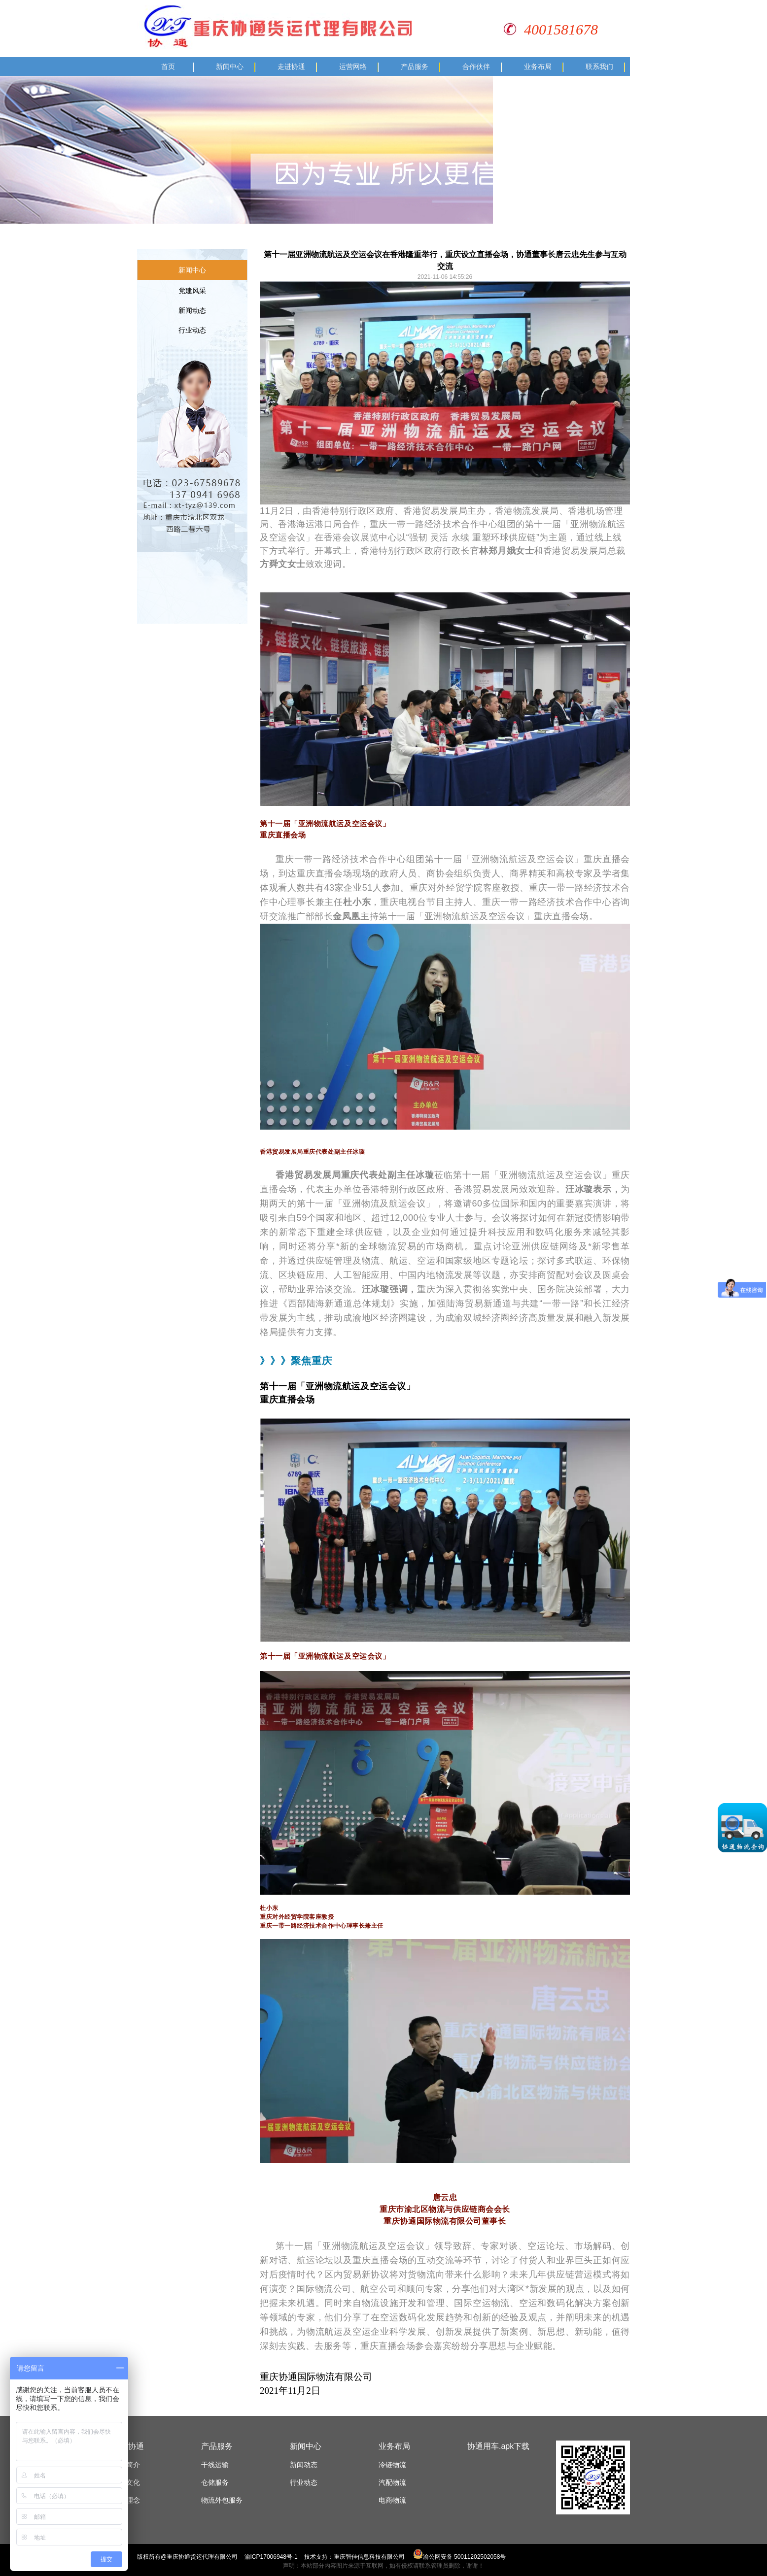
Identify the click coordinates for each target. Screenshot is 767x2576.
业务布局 (538, 66)
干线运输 (215, 2465)
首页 (168, 66)
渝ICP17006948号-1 (271, 2556)
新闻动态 (192, 310)
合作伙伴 (476, 66)
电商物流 (392, 2500)
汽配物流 (392, 2482)
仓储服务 (215, 2482)
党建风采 (192, 291)
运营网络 (353, 66)
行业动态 (192, 330)
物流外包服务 (222, 2500)
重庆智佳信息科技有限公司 (369, 2556)
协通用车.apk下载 (498, 2446)
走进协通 (291, 66)
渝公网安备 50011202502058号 (459, 2556)
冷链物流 (392, 2465)
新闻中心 (230, 66)
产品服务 (414, 66)
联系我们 (599, 66)
